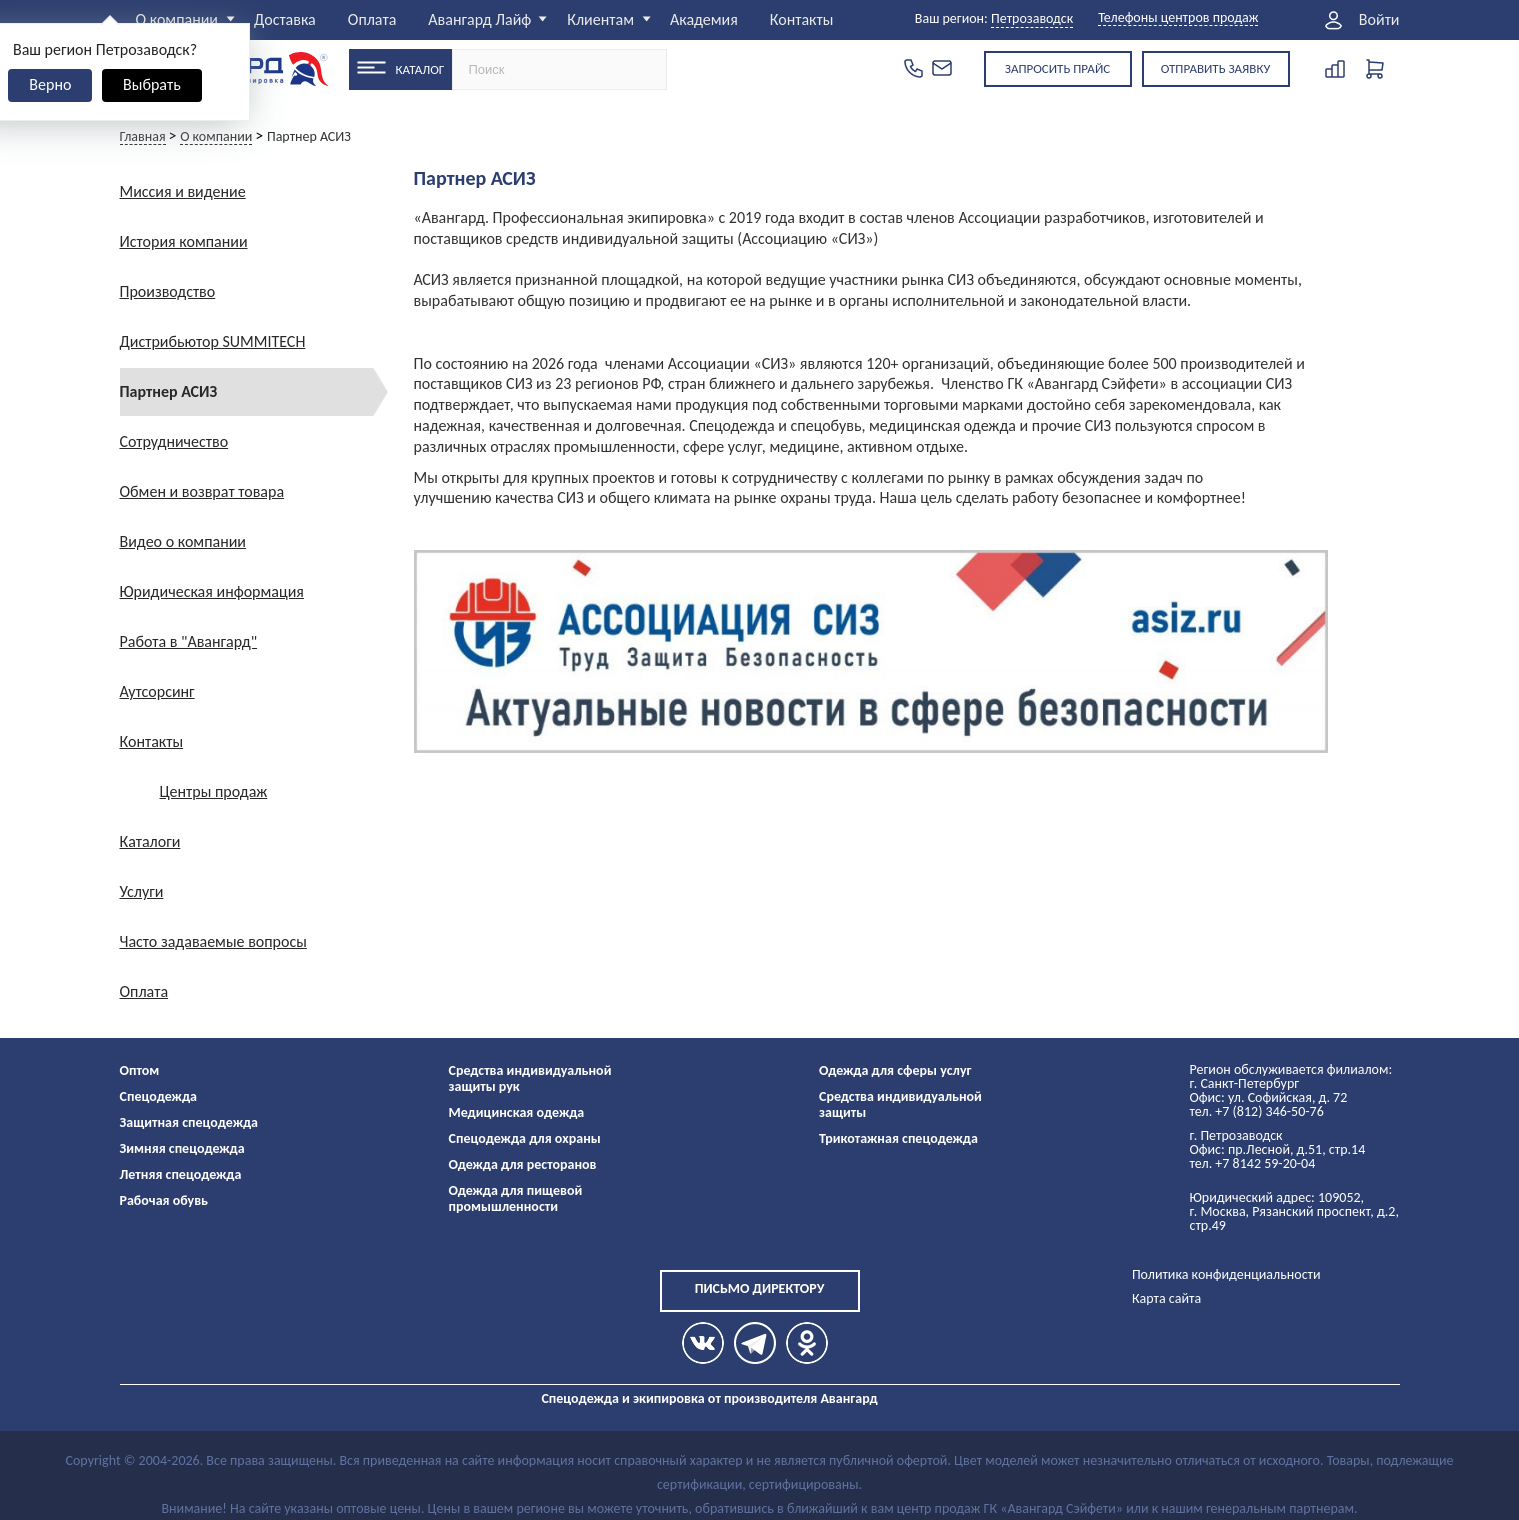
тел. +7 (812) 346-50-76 (1257, 1111)
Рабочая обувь (164, 1200)
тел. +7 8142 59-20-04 (1253, 1163)
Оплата (372, 19)
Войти (1379, 20)
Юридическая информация (212, 591)
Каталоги (150, 841)
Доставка (285, 19)
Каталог (420, 69)
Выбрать (152, 84)
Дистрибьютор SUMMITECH (213, 341)
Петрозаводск (1032, 18)
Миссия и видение (183, 191)
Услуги (142, 891)
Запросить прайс (1057, 68)
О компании (177, 19)
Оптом (140, 1070)
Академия (704, 19)
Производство (168, 291)
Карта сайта (1166, 1298)
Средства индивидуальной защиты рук (530, 1078)
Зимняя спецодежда (182, 1148)
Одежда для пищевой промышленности (516, 1198)
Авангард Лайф (479, 19)
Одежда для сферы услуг (895, 1070)
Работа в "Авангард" (189, 641)
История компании (184, 241)
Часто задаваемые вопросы (213, 941)
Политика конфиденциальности (1226, 1274)
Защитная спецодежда (189, 1122)
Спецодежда (158, 1096)
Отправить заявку (1216, 68)
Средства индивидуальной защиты (900, 1104)
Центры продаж (214, 791)
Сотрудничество (174, 441)
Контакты (802, 19)
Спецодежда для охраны (525, 1138)
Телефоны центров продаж (1178, 18)
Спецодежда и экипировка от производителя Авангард (709, 1398)
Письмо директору (760, 1288)
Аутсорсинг (157, 691)
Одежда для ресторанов (523, 1164)
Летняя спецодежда (181, 1174)
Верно (50, 84)
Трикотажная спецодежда (898, 1138)
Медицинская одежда (517, 1112)
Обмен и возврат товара (202, 491)
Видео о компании (183, 541)
